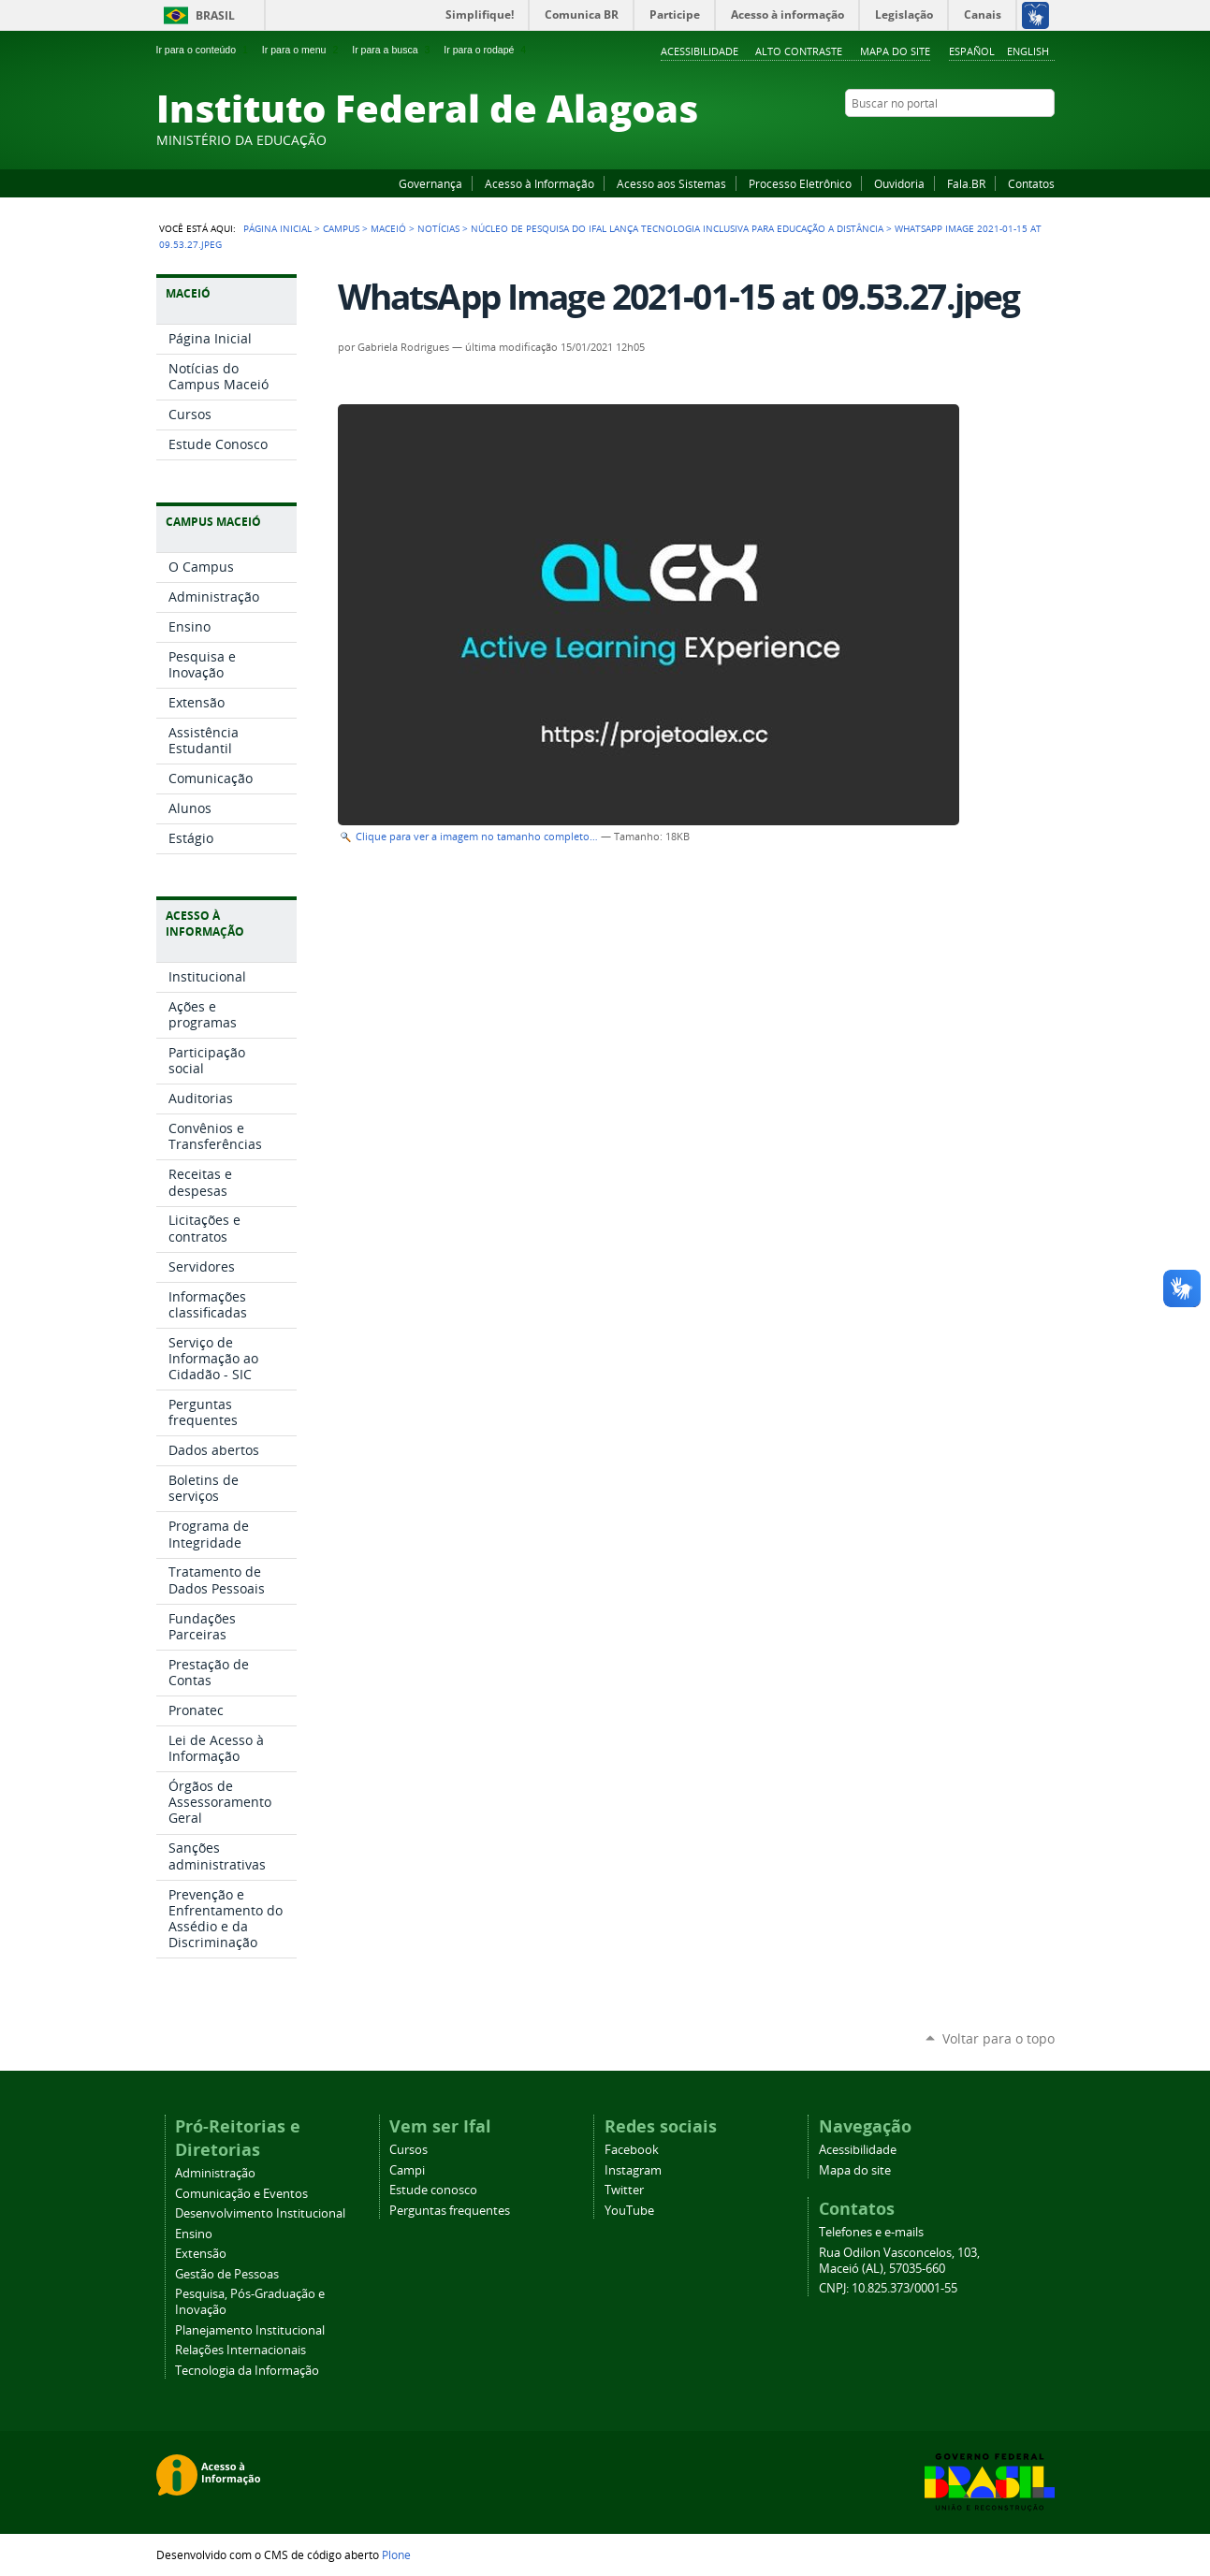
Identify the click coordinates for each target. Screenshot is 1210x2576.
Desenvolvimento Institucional (260, 2213)
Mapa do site (895, 51)
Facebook (951, 139)
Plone (396, 2554)
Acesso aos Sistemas (671, 183)
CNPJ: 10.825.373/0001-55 (888, 2288)
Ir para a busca (392, 49)
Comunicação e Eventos (241, 2194)
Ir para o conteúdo (204, 49)
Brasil (215, 15)
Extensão (200, 2254)
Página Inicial (277, 228)
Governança (430, 183)
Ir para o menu (302, 49)
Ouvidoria (899, 183)
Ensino (193, 2234)
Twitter (1022, 139)
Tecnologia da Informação (247, 2371)
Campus (341, 228)
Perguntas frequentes (449, 2211)
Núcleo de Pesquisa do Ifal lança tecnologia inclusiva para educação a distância (677, 228)
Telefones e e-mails (871, 2232)
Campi (407, 2170)
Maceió (388, 228)
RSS (1045, 139)
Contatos (1031, 183)
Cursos (408, 2150)
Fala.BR (966, 183)
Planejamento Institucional (250, 2330)
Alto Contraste (798, 51)
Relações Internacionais (240, 2350)
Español (972, 51)
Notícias (438, 228)
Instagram (998, 139)
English (1028, 51)
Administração (215, 2173)
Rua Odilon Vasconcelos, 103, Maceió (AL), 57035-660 (899, 2261)
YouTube (975, 139)
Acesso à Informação (539, 183)
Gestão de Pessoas (227, 2274)
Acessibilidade (699, 51)
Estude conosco (433, 2190)
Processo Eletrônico (800, 183)
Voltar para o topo (998, 2038)
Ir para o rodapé (487, 49)
